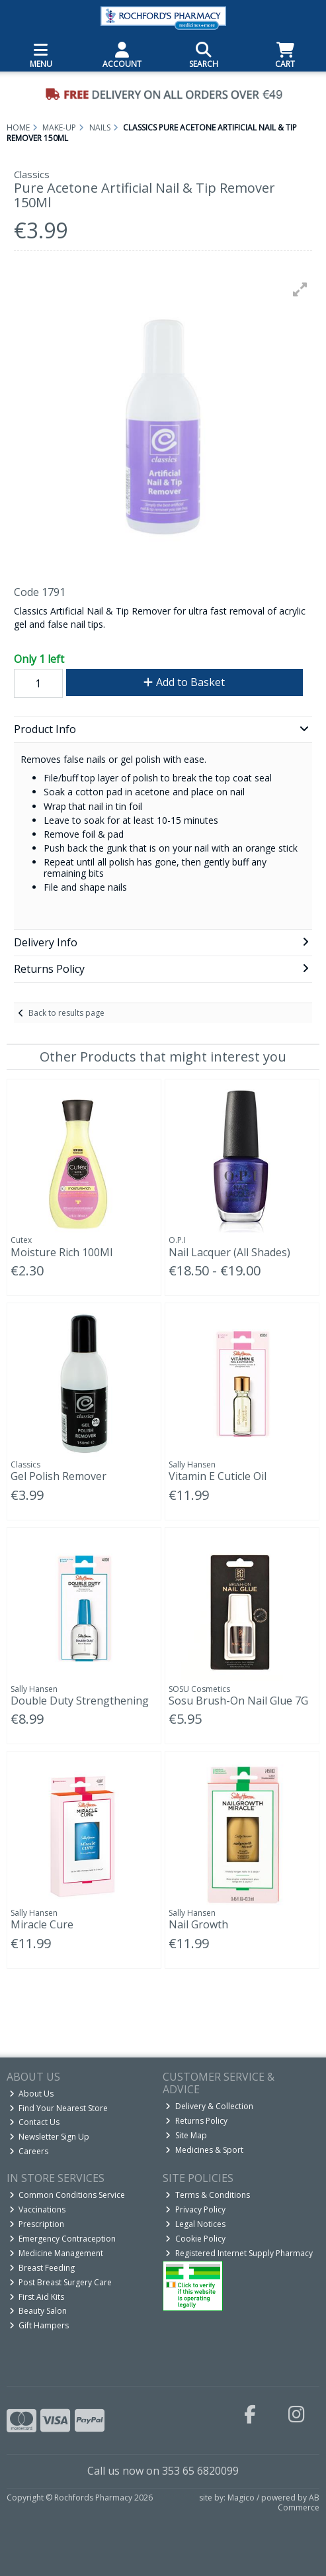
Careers (29, 2151)
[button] (300, 289)
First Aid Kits (37, 2297)
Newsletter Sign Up (49, 2136)
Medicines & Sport (204, 2149)
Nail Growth (198, 1924)
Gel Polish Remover (58, 1476)
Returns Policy (196, 2120)
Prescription (37, 2224)
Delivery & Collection (209, 2106)
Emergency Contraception (62, 2238)
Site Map (186, 2135)
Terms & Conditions (207, 2195)
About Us (31, 2093)
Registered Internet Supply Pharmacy (239, 2253)
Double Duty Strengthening (80, 1700)
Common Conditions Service (67, 2195)
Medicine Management (56, 2253)
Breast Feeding (42, 2267)
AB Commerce (298, 2502)
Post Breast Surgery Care (60, 2282)
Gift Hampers (39, 2325)
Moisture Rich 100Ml (61, 1252)
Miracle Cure (42, 1924)
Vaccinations (37, 2209)
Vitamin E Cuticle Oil (217, 1476)
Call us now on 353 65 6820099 (163, 2470)
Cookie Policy (195, 2238)
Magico (241, 2497)
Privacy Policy (195, 2209)
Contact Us (34, 2122)
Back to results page (66, 1012)
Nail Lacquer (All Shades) (229, 1252)
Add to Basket (184, 682)
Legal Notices (195, 2224)
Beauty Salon (38, 2310)
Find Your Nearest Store (58, 2108)
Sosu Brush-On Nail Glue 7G (238, 1700)
